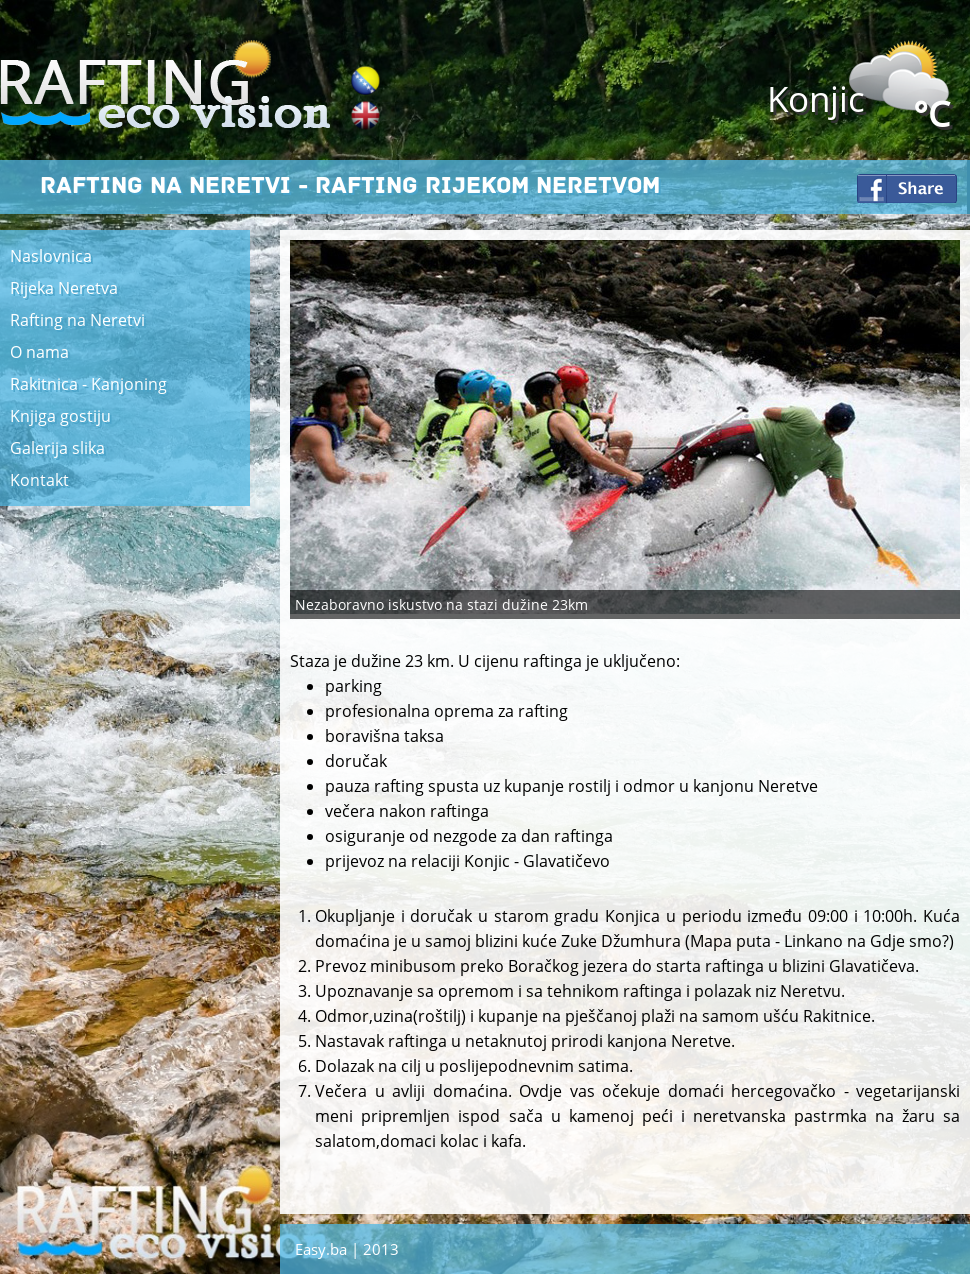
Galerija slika (57, 448)
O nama (39, 352)
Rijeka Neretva (64, 288)
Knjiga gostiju (60, 416)
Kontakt (39, 480)
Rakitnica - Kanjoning (88, 384)
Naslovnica (51, 256)
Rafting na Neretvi (77, 320)
